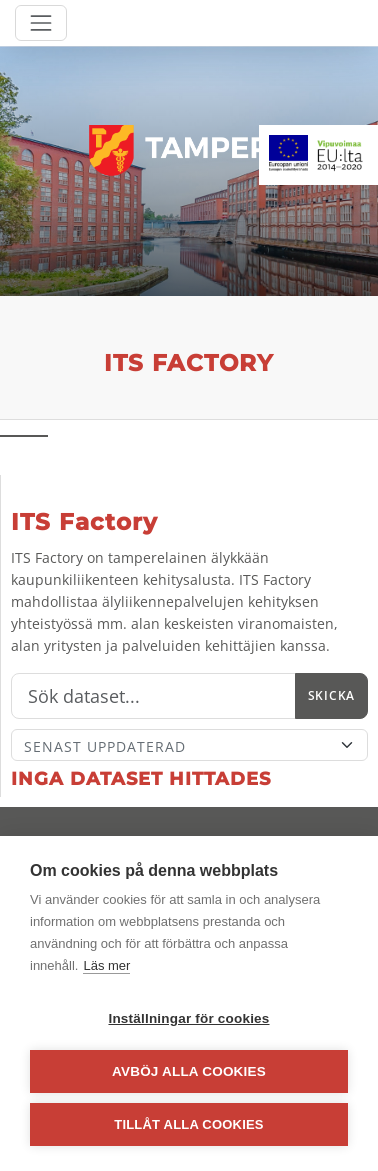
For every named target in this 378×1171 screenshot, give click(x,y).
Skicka (331, 695)
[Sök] (153, 696)
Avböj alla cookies (189, 1071)
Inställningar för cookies (188, 1018)
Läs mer (106, 965)
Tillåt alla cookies (188, 1124)
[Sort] (189, 745)
